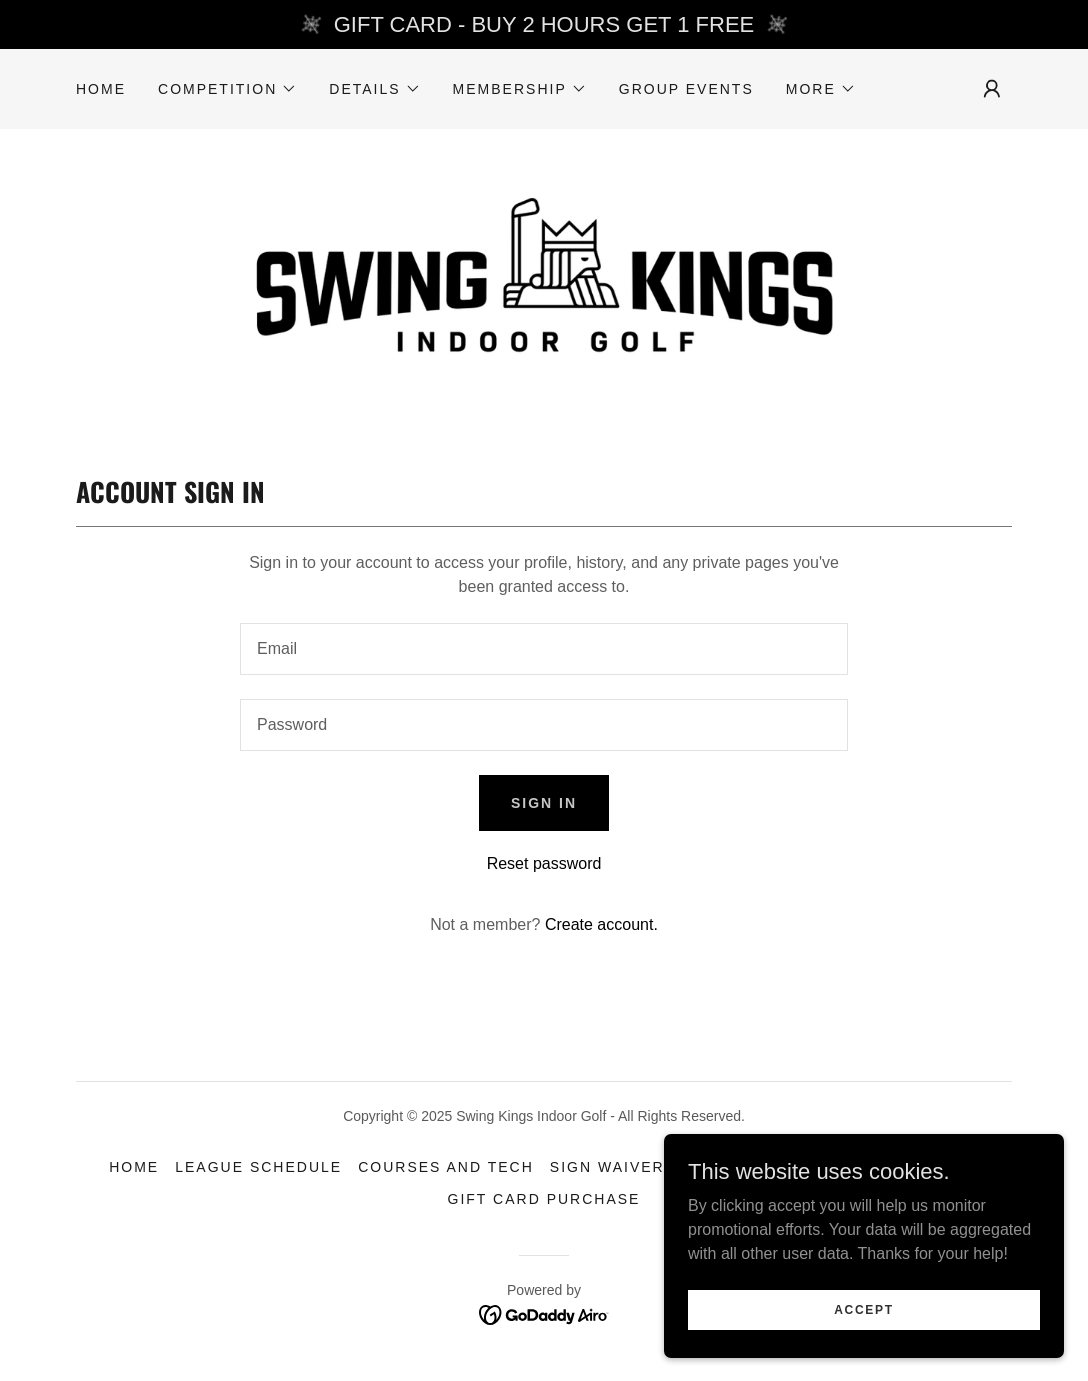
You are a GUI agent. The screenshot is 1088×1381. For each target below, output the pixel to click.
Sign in (544, 803)
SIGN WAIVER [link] (607, 1167)
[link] (544, 280)
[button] (227, 89)
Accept (864, 1309)
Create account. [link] (601, 924)
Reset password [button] (544, 863)
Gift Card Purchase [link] (544, 1199)
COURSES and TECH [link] (446, 1167)
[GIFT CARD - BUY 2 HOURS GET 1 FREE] (544, 24)
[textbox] (544, 649)
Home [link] (101, 89)
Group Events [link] (686, 89)
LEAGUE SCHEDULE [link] (258, 1167)
